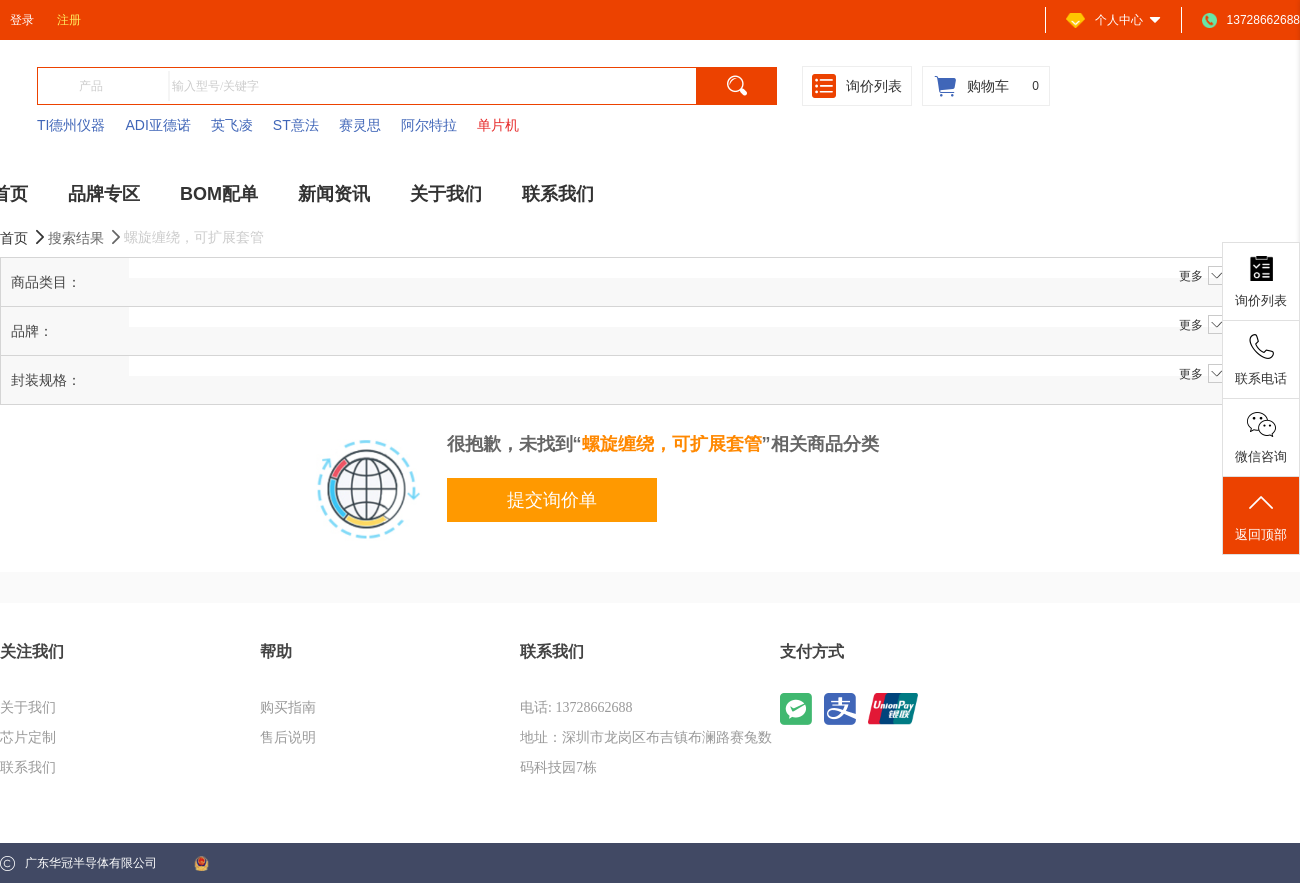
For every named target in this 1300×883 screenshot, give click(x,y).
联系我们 (28, 767)
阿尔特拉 (429, 125)
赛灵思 (360, 125)
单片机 (498, 125)
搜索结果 (86, 237)
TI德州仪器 (71, 125)
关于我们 (28, 707)
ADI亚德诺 (157, 125)
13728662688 (1251, 20)
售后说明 (288, 737)
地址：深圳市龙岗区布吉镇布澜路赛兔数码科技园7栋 (646, 752)
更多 (1202, 276)
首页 (24, 237)
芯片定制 (28, 737)
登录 (22, 20)
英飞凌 (232, 125)
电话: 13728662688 (576, 707)
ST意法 (296, 125)
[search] (737, 86)
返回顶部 (1261, 516)
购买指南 (288, 707)
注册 (69, 20)
